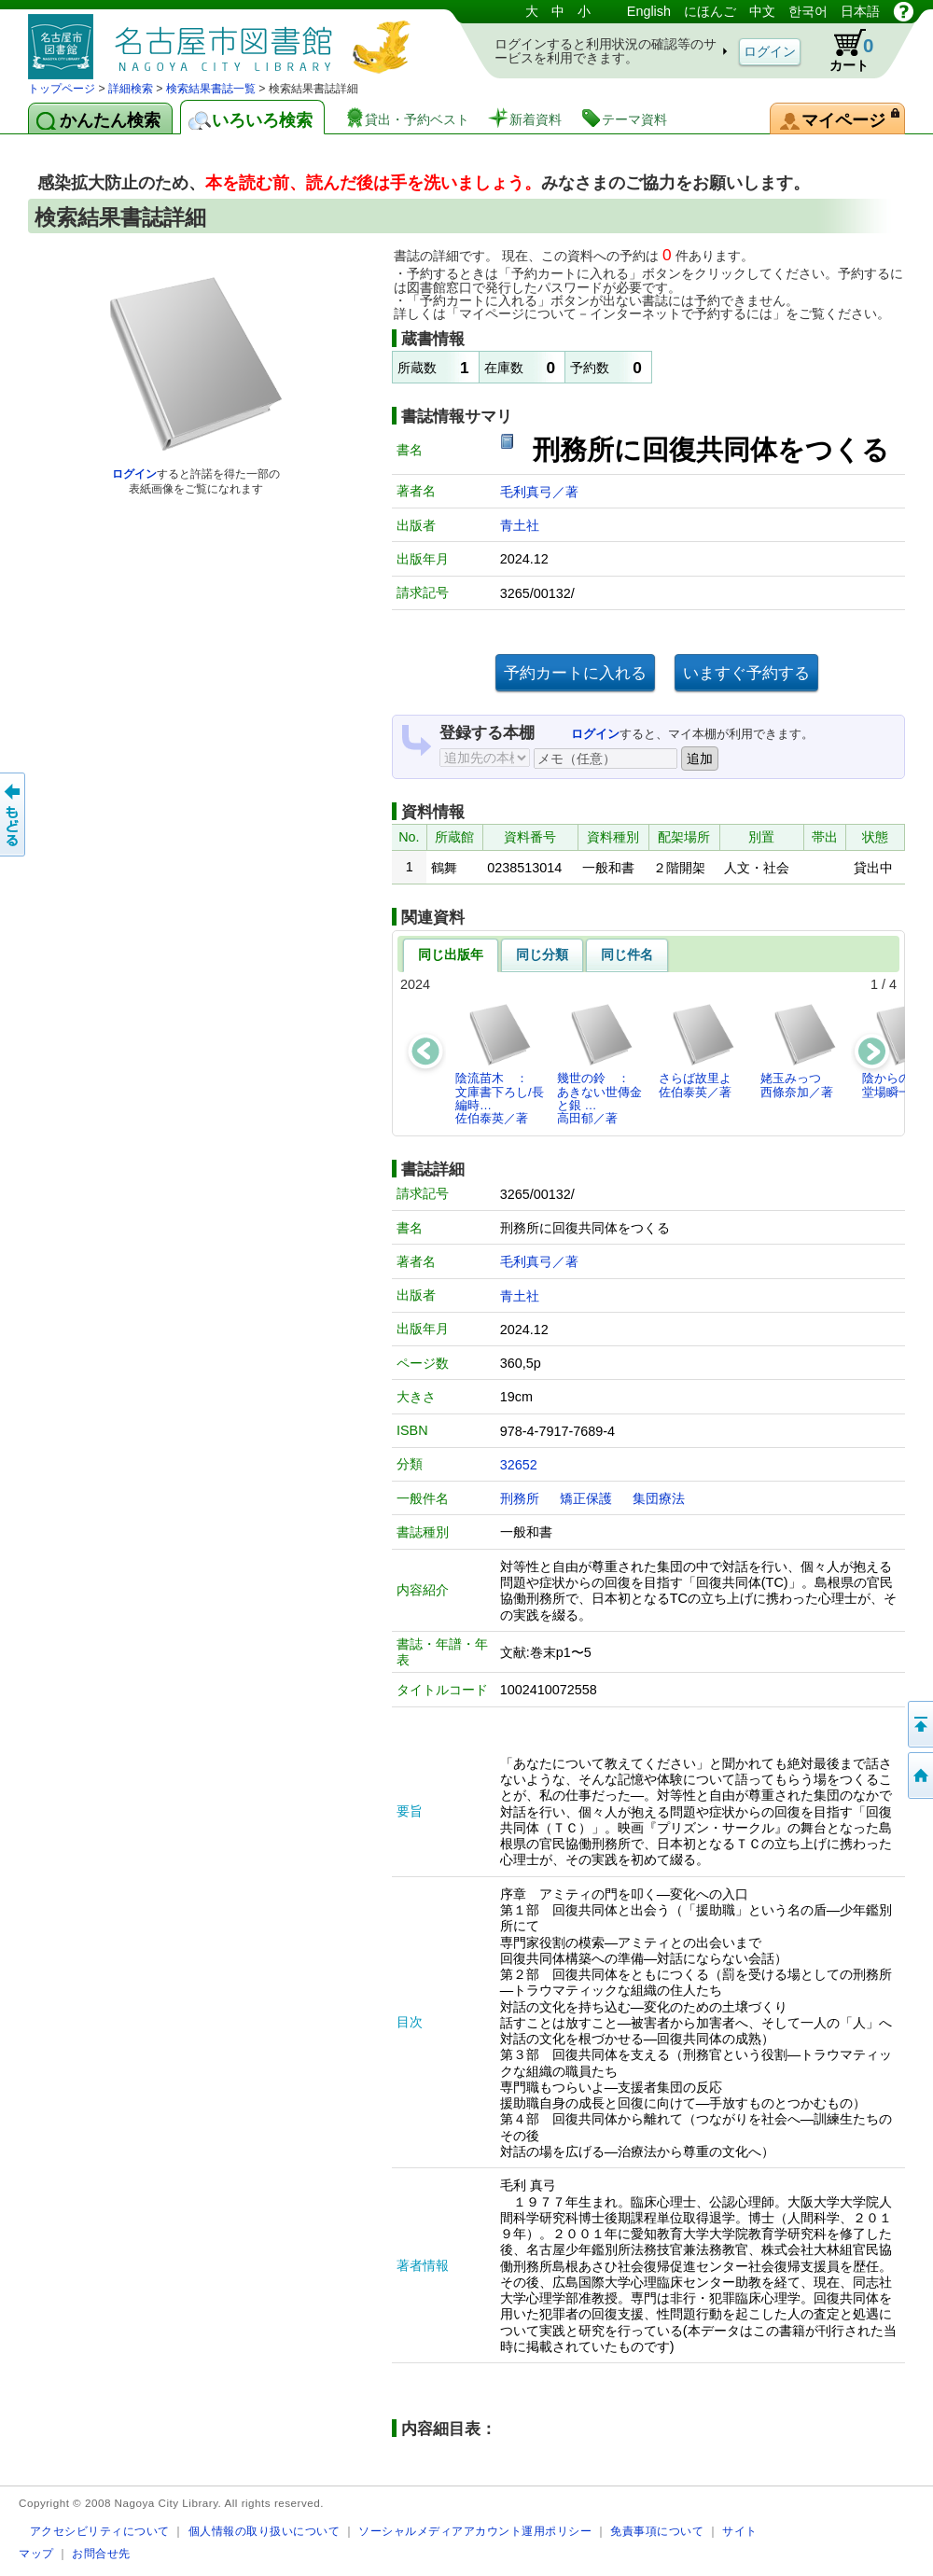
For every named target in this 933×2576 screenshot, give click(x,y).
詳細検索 (130, 88)
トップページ (61, 88)
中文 (762, 11)
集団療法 (659, 1498)
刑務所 (519, 1498)
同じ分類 (542, 954)
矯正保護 (586, 1498)
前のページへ (14, 814)
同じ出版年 (450, 954)
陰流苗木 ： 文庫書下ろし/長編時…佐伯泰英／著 (499, 1063)
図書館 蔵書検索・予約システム (224, 39)
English (649, 11)
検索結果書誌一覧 (211, 88)
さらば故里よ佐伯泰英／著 (697, 1050)
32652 (518, 1464)
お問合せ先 (101, 2553)
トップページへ (919, 1775)
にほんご (710, 11)
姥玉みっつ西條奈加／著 (799, 1050)
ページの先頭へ (919, 1724)
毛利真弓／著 (539, 491)
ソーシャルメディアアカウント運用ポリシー (475, 2531)
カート (842, 50)
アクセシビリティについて (100, 2531)
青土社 (519, 525)
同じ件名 (627, 954)
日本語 (860, 11)
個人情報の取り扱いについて (264, 2531)
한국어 (808, 11)
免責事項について (656, 2531)
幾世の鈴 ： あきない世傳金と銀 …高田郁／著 (599, 1063)
